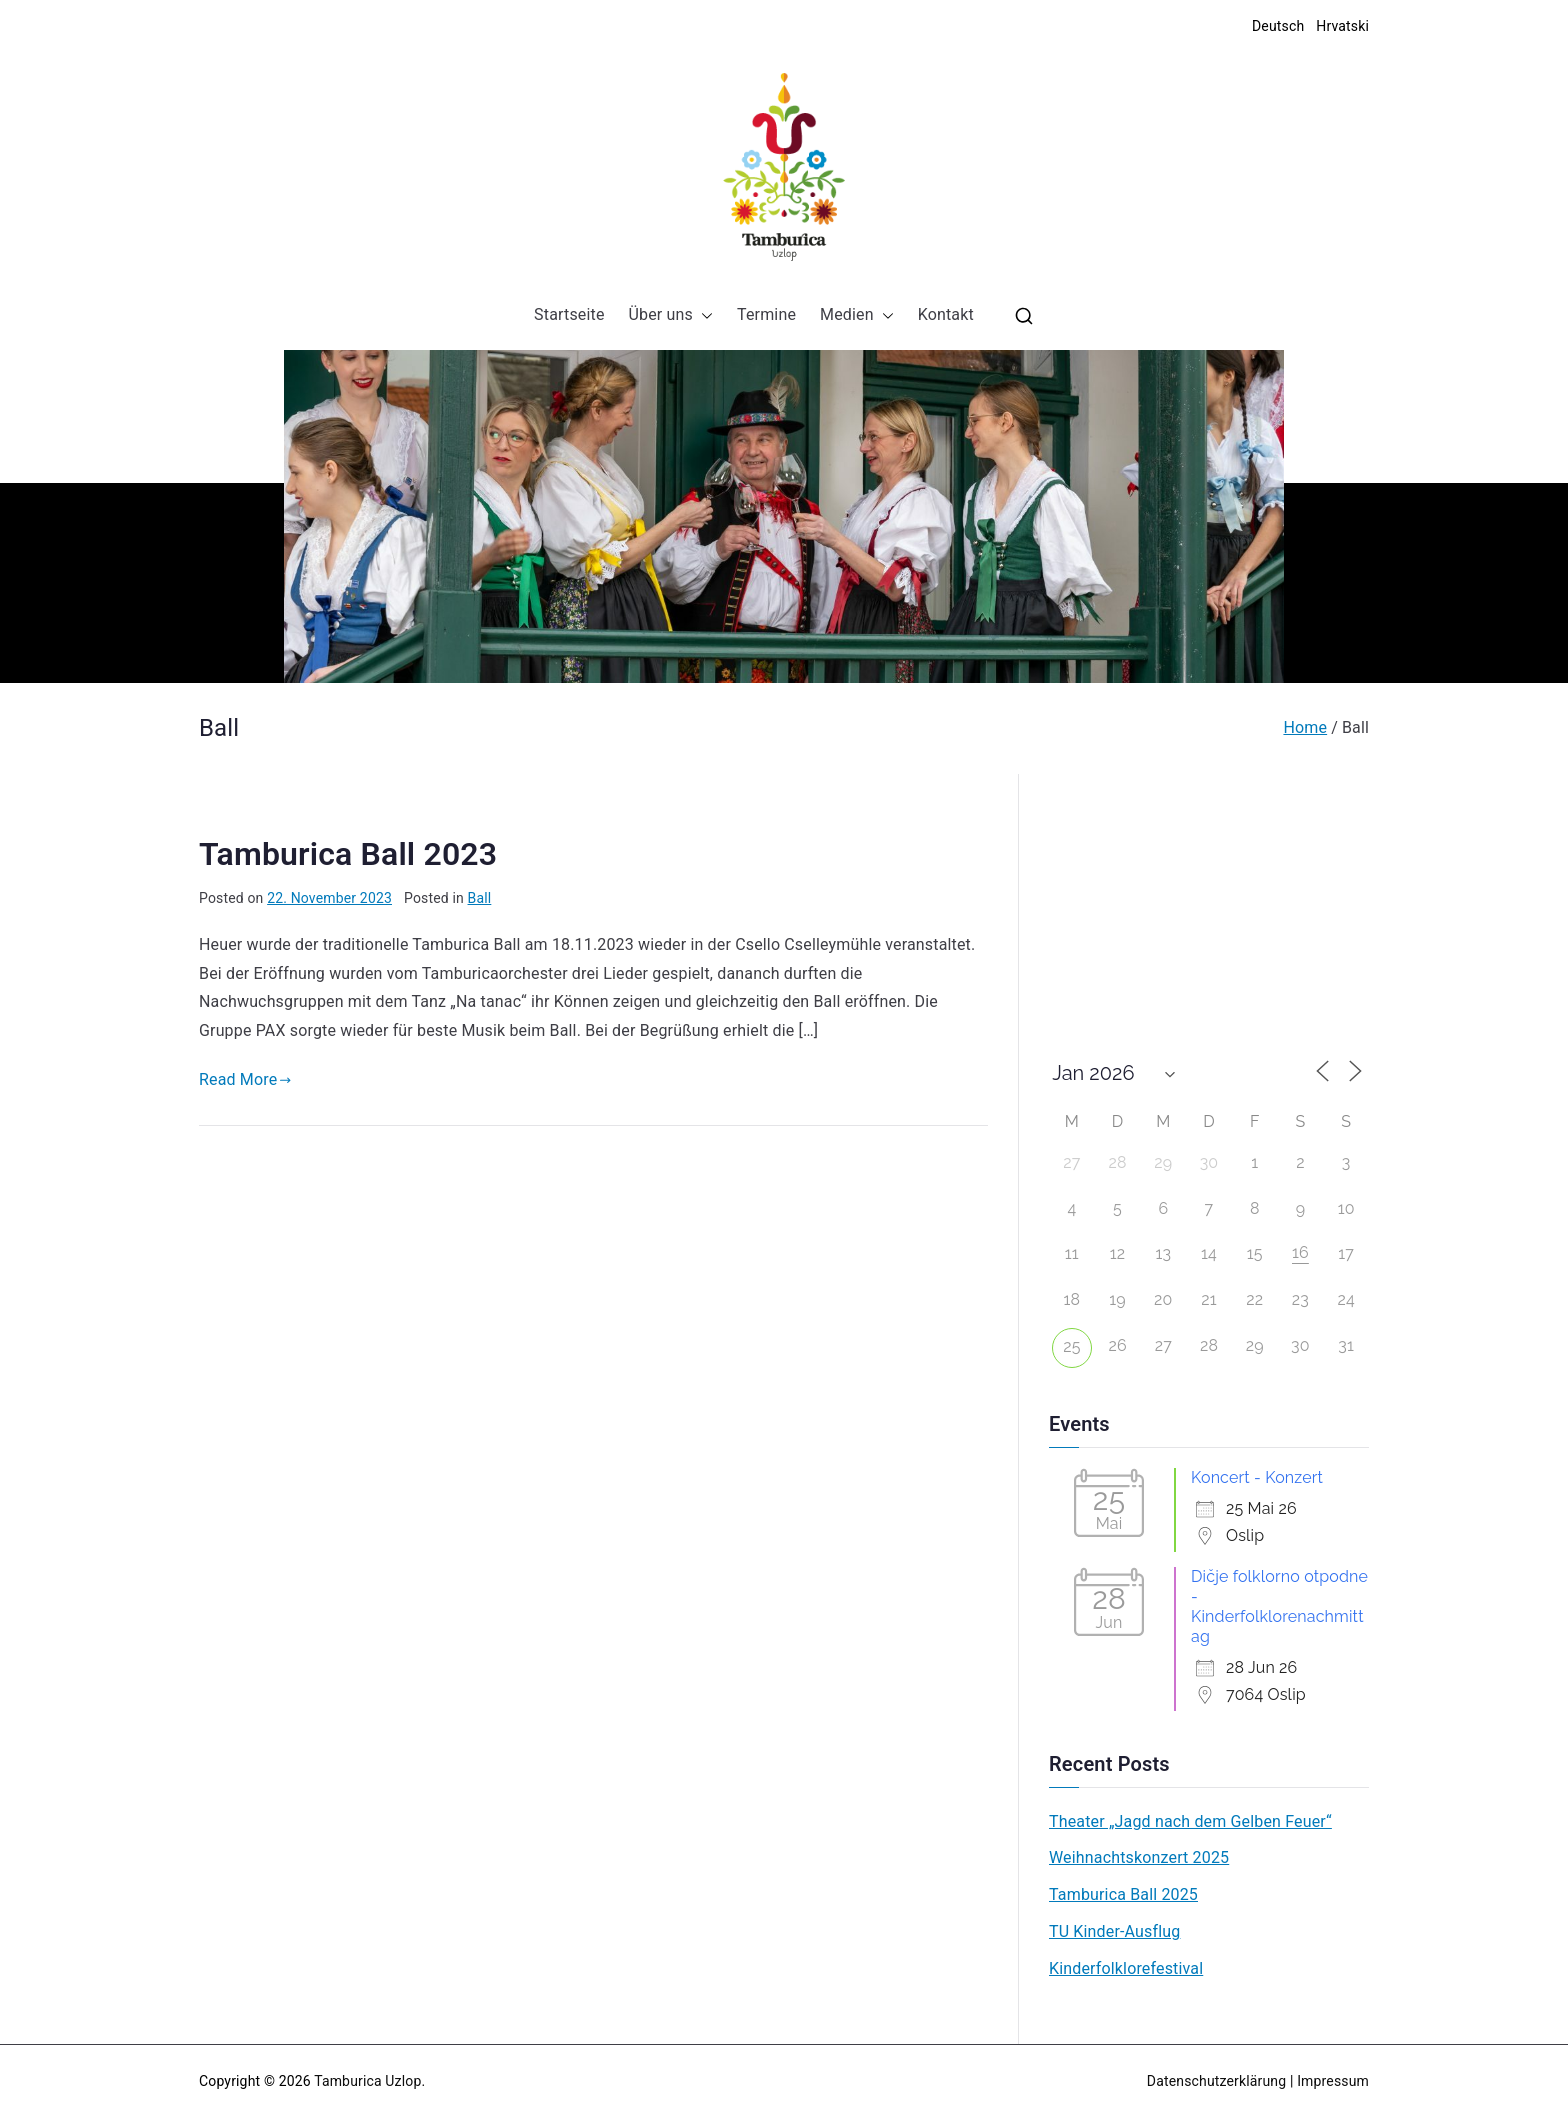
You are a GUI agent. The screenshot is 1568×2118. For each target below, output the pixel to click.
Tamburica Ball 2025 (1123, 1894)
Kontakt (946, 314)
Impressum (1333, 2081)
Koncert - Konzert (1257, 1477)
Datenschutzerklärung (1216, 2081)
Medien (857, 315)
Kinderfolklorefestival (1126, 1968)
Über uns (671, 315)
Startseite (569, 314)
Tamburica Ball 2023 (348, 854)
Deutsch (1278, 26)
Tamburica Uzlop (367, 2081)
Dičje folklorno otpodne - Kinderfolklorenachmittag (1279, 1606)
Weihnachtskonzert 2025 (1139, 1857)
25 (1071, 1346)
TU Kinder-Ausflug (1114, 1931)
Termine (766, 314)
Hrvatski (1342, 26)
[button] (703, 315)
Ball (480, 898)
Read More (245, 1079)
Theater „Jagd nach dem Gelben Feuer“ (1190, 1821)
